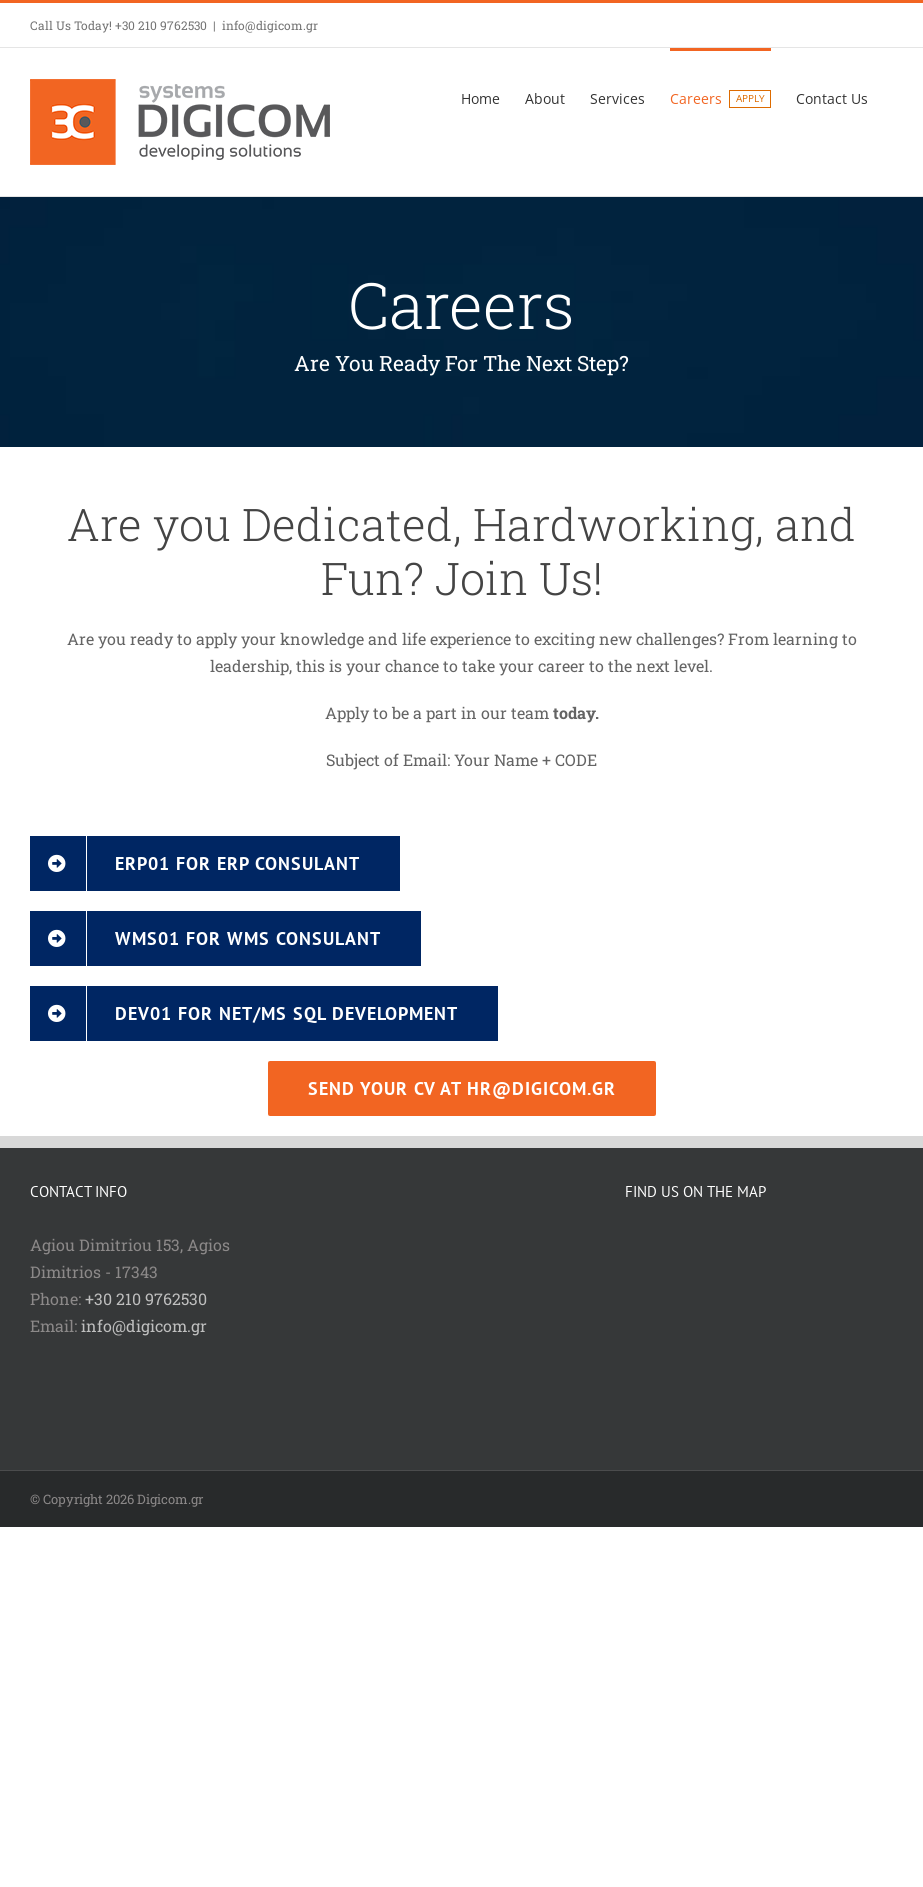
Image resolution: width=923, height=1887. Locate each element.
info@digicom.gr (270, 25)
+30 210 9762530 (146, 1298)
